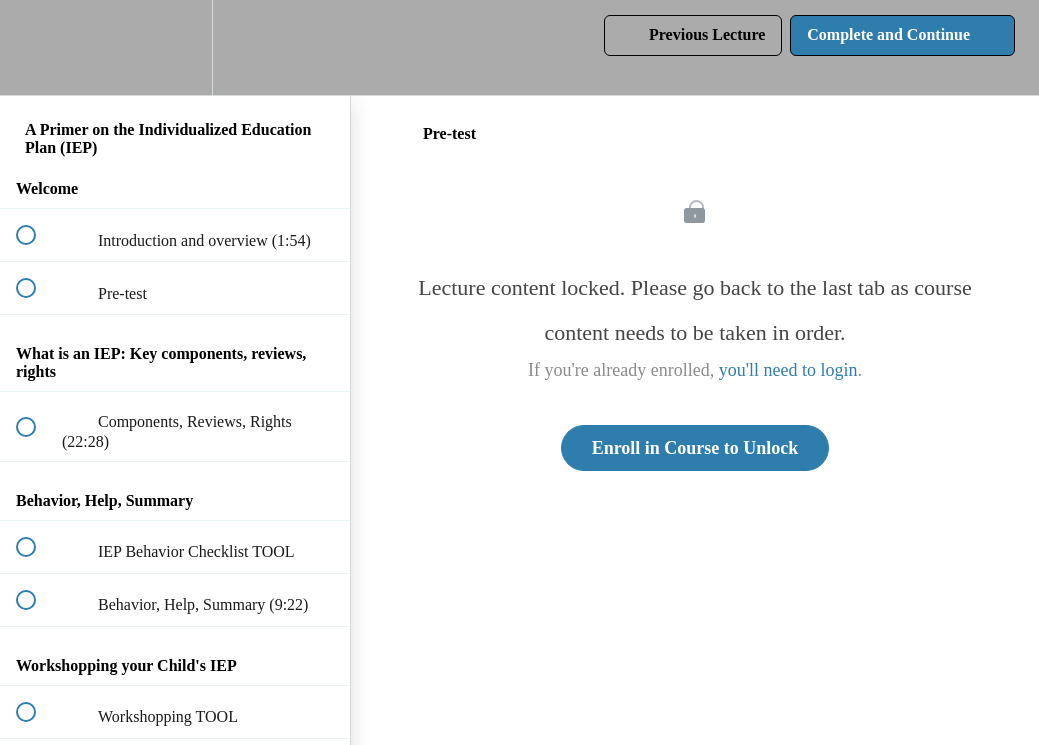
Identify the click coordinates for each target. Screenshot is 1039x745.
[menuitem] (175, 47)
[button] (37, 47)
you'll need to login (788, 370)
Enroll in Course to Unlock (695, 448)
